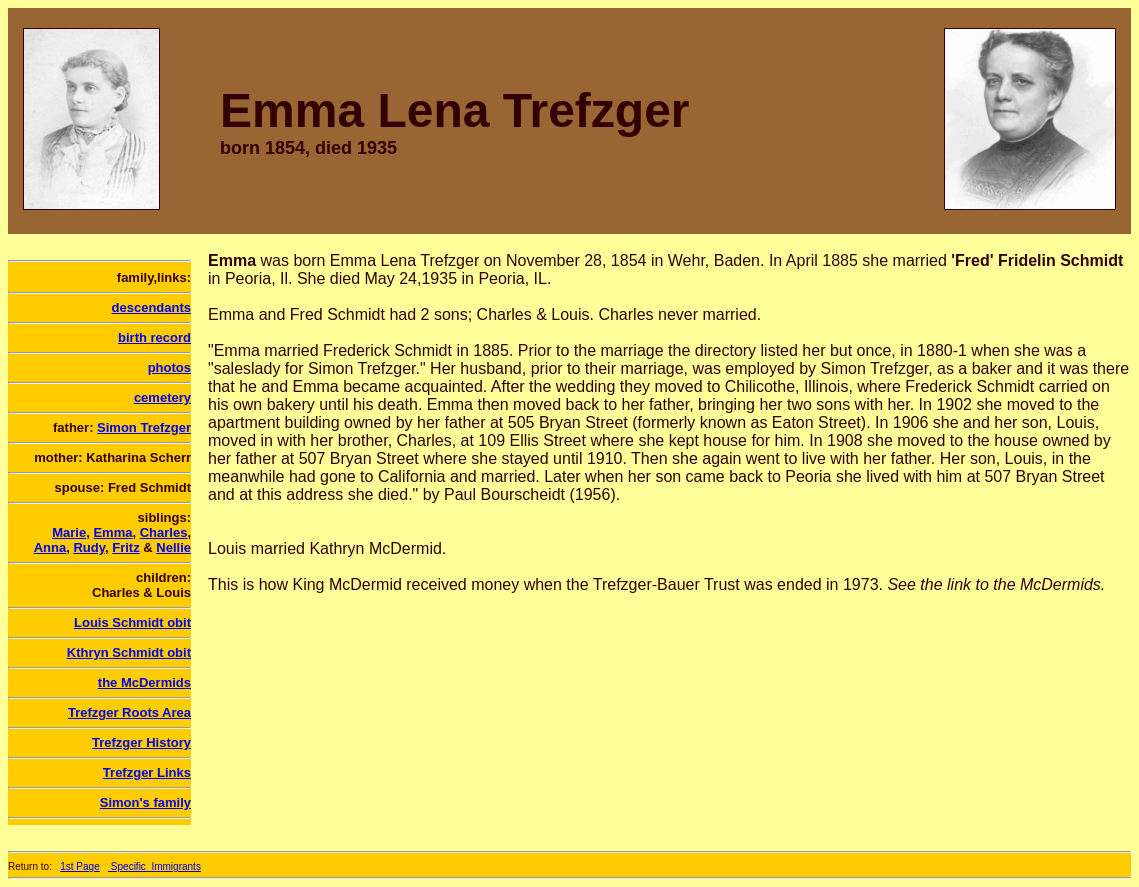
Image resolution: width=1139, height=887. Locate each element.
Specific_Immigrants (154, 866)
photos (169, 367)
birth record (154, 337)
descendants (151, 307)
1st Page (79, 866)
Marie (69, 532)
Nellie (173, 547)
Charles (164, 532)
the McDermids (144, 682)
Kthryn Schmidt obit (129, 652)
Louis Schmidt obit (132, 622)
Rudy (89, 547)
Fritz (125, 547)
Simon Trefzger (144, 427)
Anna (50, 547)
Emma (112, 532)
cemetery (162, 397)
